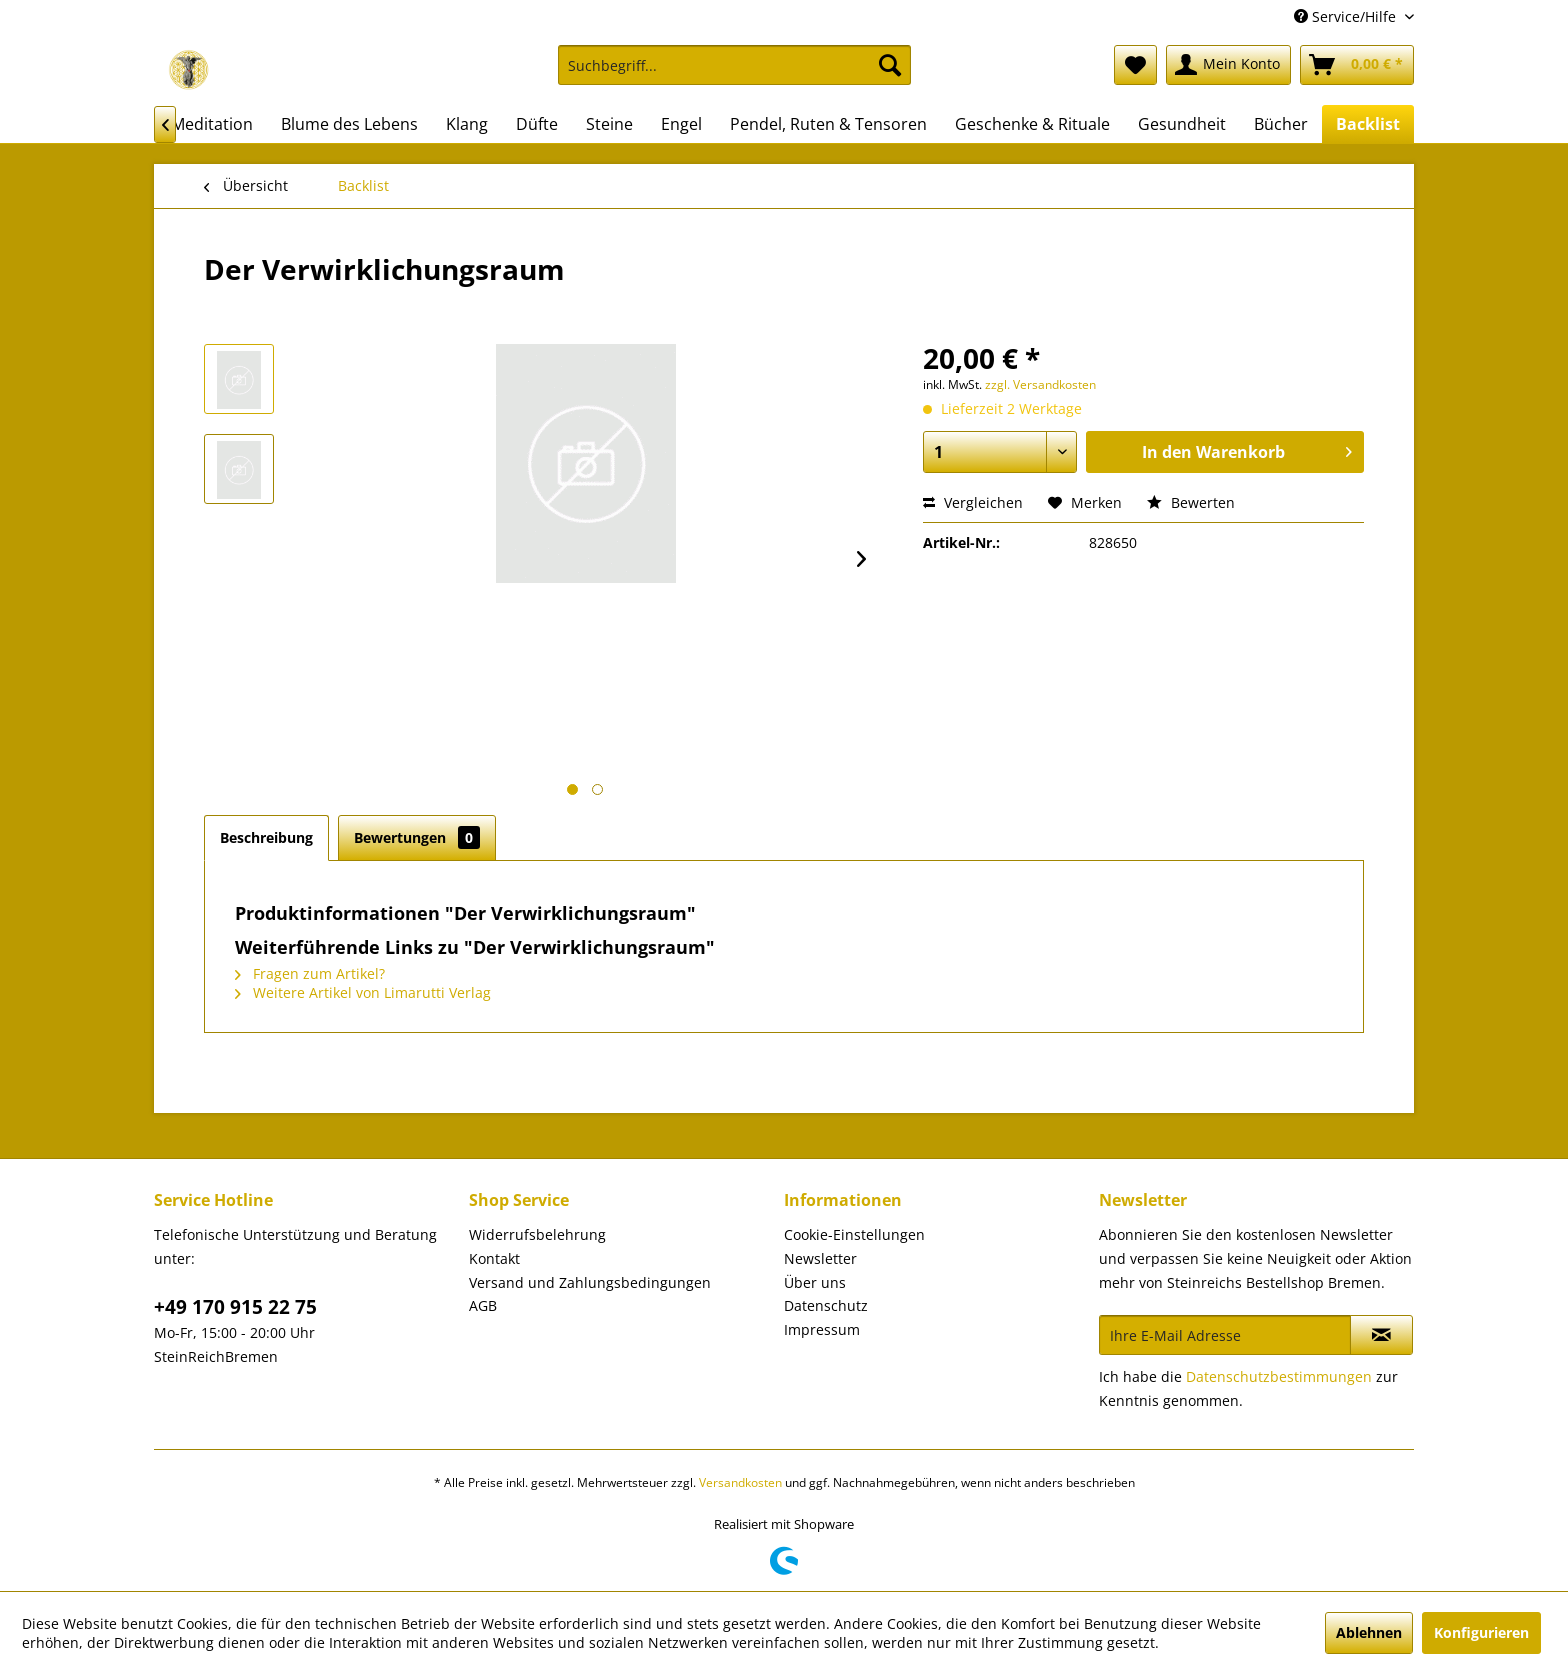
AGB (483, 1305)
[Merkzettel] (1135, 65)
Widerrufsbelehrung (537, 1234)
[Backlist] (1368, 124)
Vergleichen (973, 502)
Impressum (822, 1329)
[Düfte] (537, 124)
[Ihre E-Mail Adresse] (1225, 1335)
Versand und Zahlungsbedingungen (590, 1282)
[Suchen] (890, 65)
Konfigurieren (1481, 1632)
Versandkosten (740, 1482)
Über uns (815, 1282)
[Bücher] (1281, 124)
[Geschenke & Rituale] (1032, 124)
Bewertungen (417, 837)
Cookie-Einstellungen (854, 1234)
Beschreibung (266, 837)
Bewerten (1191, 502)
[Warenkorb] (1357, 65)
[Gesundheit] (1182, 124)
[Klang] (467, 124)
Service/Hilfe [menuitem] (1347, 16)
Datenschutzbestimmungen (1279, 1376)
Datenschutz (826, 1305)
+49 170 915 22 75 (235, 1307)
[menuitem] (734, 74)
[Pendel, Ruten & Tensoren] (828, 124)
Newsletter (820, 1258)
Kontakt (494, 1258)
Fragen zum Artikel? (310, 973)
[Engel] (681, 124)
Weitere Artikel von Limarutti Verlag (363, 992)
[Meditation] (212, 124)
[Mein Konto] (1228, 65)
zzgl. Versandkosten (1040, 384)
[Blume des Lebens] (349, 124)
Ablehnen (1369, 1632)
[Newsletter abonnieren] (1381, 1335)
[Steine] (609, 124)
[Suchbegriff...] (734, 65)
